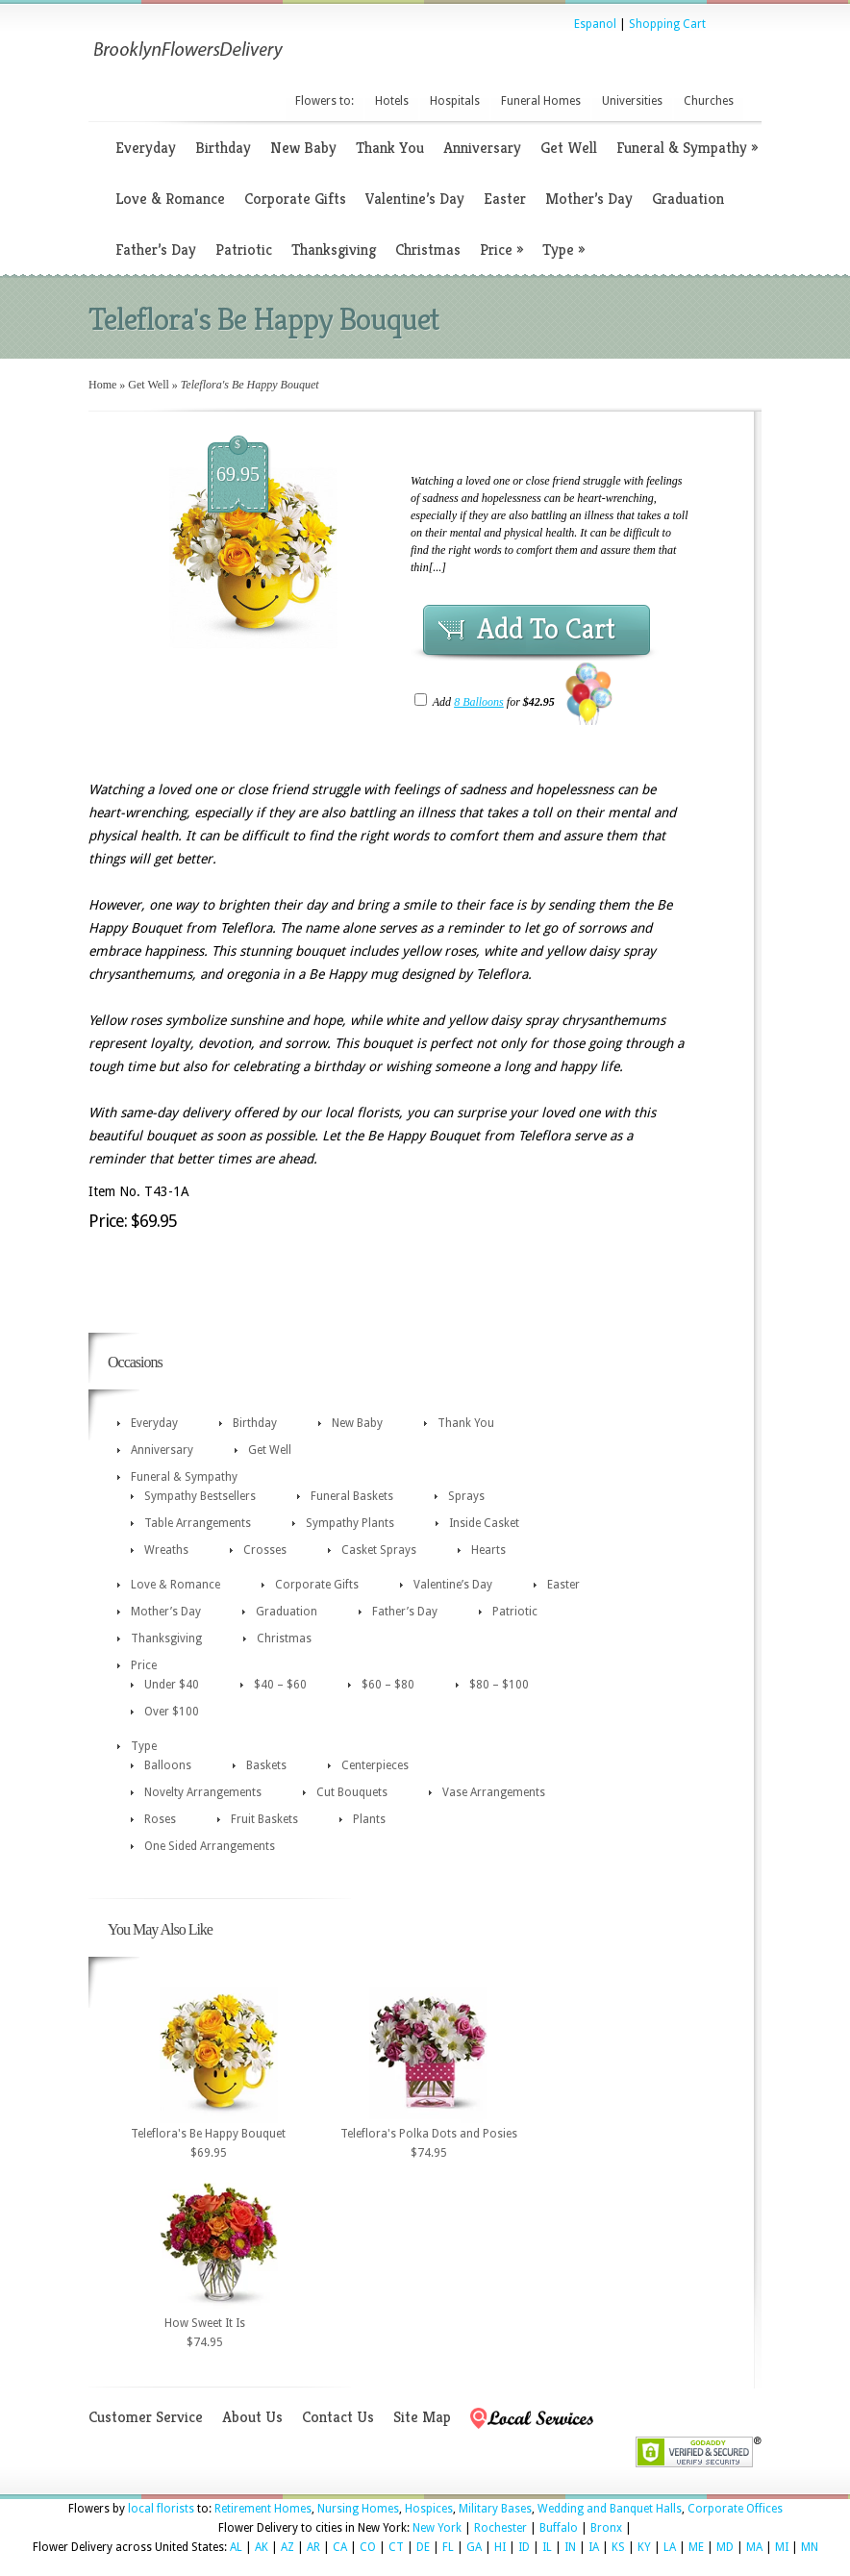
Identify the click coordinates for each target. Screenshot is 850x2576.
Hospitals (455, 101)
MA (754, 2547)
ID (524, 2547)
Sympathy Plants (350, 1523)
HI (500, 2547)
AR (313, 2547)
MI (781, 2547)
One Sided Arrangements (209, 1846)
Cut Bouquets (352, 1792)
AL (236, 2547)
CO (368, 2547)
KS (618, 2547)
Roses (160, 1819)
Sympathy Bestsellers (200, 1496)
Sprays (466, 1496)
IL (547, 2547)
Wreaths (166, 1550)
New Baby (303, 148)
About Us (252, 2417)
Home (102, 384)
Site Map (422, 2417)
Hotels (392, 101)
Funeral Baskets (352, 1496)
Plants (369, 1819)
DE (423, 2547)
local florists (161, 2508)
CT (396, 2547)
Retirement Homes (263, 2508)
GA (474, 2547)
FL (448, 2547)
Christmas (428, 249)
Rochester (500, 2528)
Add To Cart (546, 629)
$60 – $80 (388, 1684)
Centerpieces (375, 1765)
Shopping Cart (667, 24)
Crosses (265, 1550)
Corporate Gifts (295, 198)
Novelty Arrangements (203, 1792)
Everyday (145, 148)
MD (725, 2547)
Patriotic (243, 249)
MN (809, 2547)
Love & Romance (170, 198)
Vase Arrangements (493, 1792)
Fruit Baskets (264, 1819)
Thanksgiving (333, 249)
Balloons (167, 1765)
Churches (709, 101)
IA (593, 2547)
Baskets (266, 1765)
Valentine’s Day (414, 198)
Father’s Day (155, 249)
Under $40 (171, 1684)
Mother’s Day (589, 198)
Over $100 (171, 1711)
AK (261, 2547)
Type (563, 249)
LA (669, 2547)
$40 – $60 (280, 1684)
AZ (287, 2547)
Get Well (568, 148)
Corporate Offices (735, 2508)
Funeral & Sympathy (687, 148)
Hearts (488, 1550)
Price (501, 249)
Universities (632, 101)
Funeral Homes (541, 101)
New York (437, 2528)
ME (696, 2547)
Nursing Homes (358, 2508)
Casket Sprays (378, 1550)
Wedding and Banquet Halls (610, 2508)
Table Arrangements (197, 1523)
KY (644, 2547)
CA (340, 2547)
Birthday (223, 148)
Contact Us (338, 2417)
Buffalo (558, 2528)
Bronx (606, 2528)
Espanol (595, 24)
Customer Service (145, 2417)
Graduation (688, 198)
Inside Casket (484, 1523)
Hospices (429, 2508)
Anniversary (482, 148)
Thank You (390, 148)
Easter (505, 198)
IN (570, 2547)
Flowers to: (324, 101)
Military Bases (495, 2508)
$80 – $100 (499, 1684)
